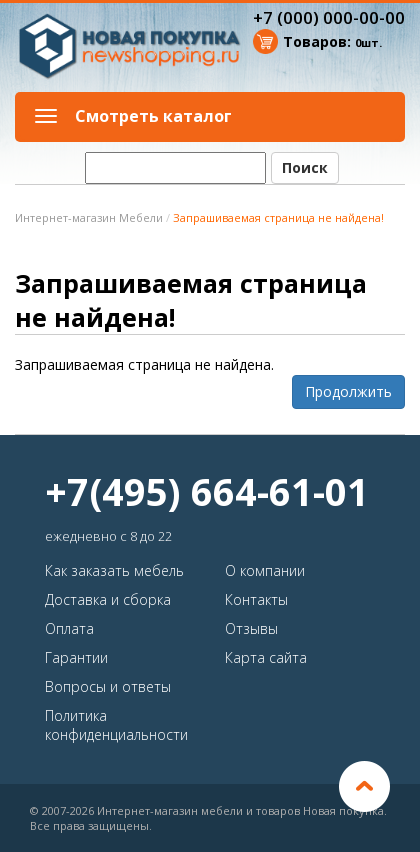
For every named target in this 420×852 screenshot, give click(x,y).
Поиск (305, 167)
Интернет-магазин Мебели (89, 217)
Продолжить (348, 391)
